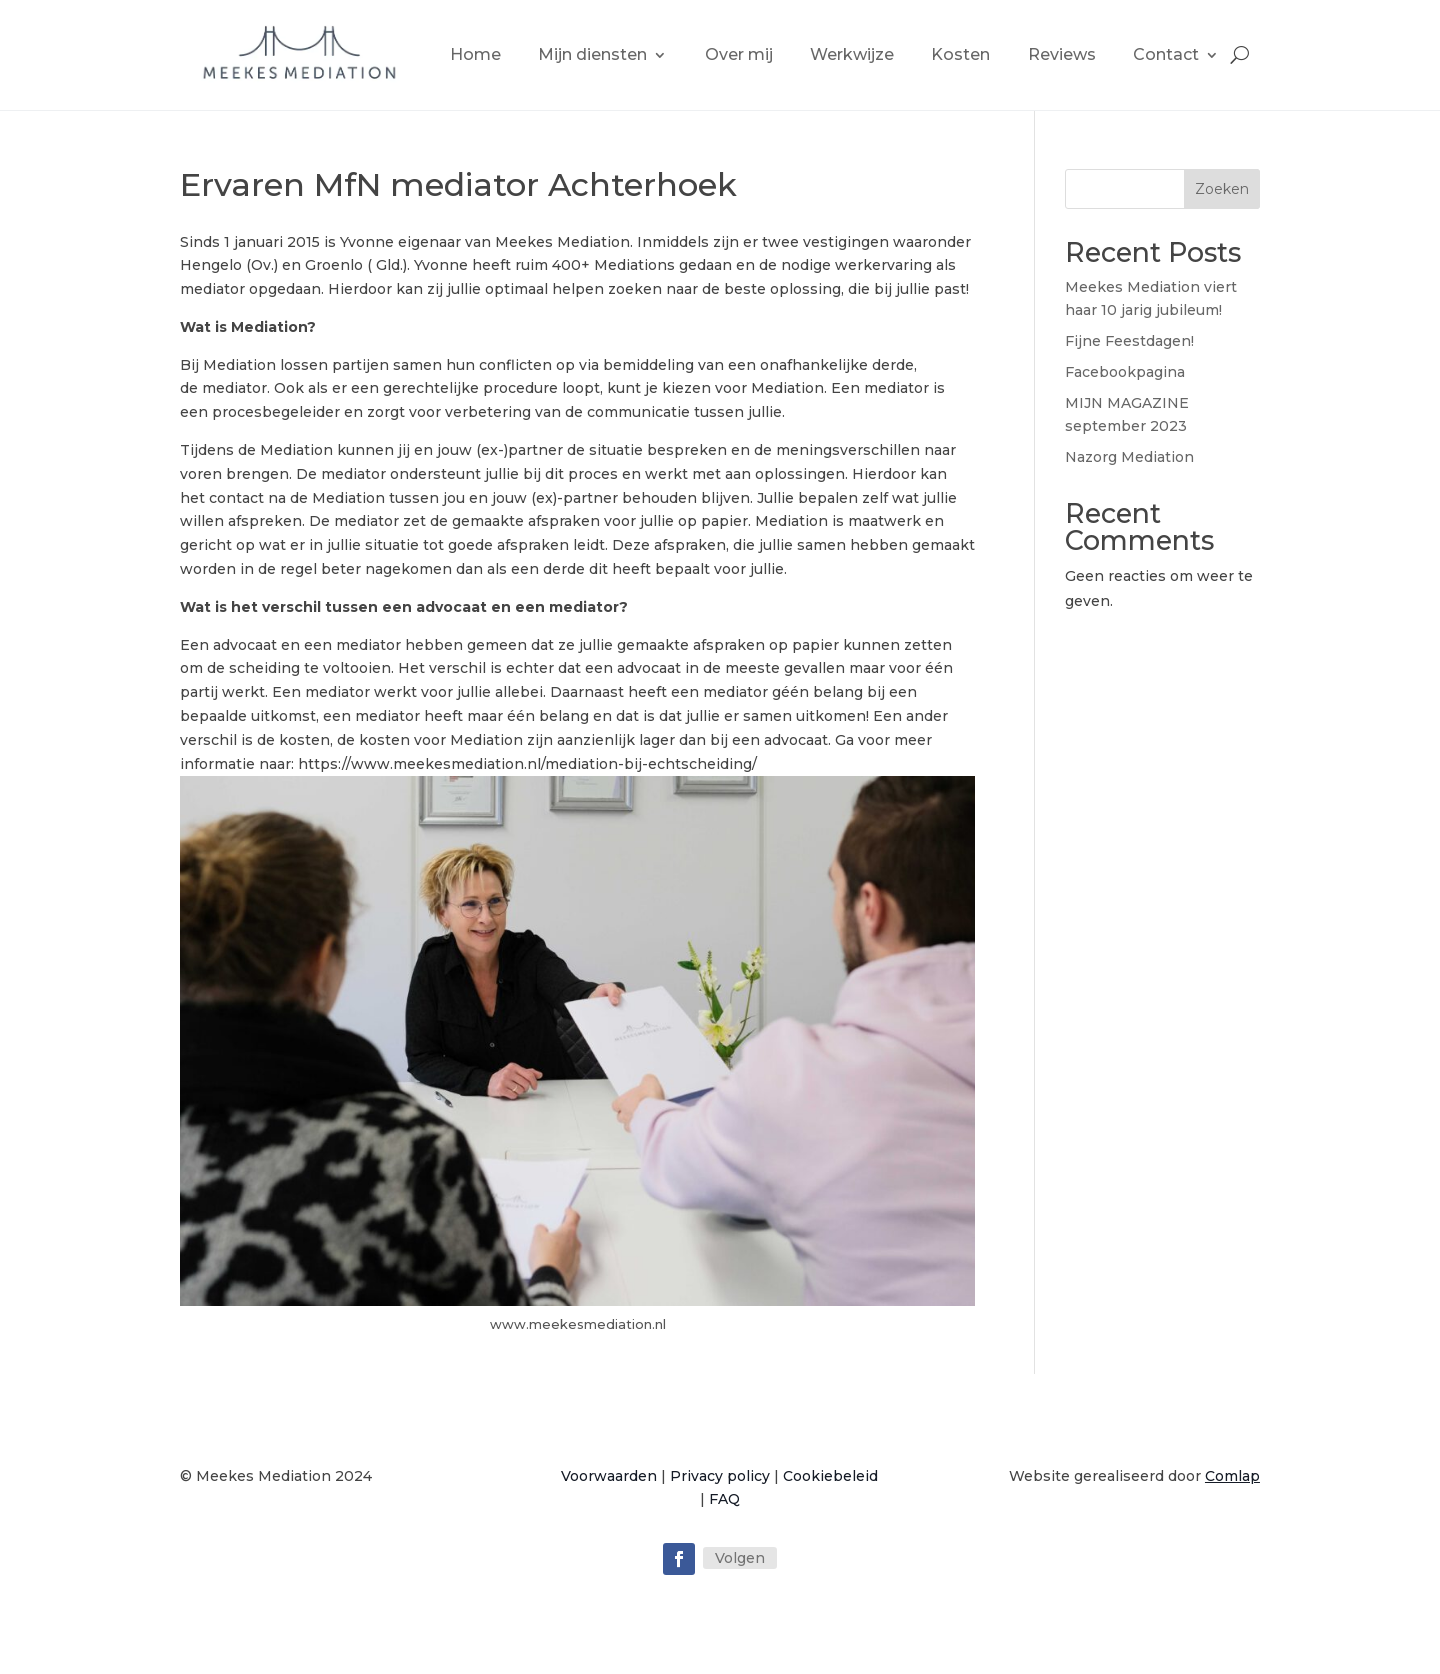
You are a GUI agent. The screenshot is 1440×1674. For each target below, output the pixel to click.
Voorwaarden (609, 1476)
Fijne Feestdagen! (1129, 341)
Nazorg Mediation (1129, 457)
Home (475, 54)
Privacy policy (720, 1476)
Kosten (960, 54)
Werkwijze (852, 54)
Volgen (740, 1558)
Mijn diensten (592, 54)
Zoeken (1222, 189)
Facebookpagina (1125, 372)
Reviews (1062, 54)
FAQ (724, 1499)
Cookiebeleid (830, 1476)
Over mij (739, 54)
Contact (1166, 54)
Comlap (1232, 1476)
